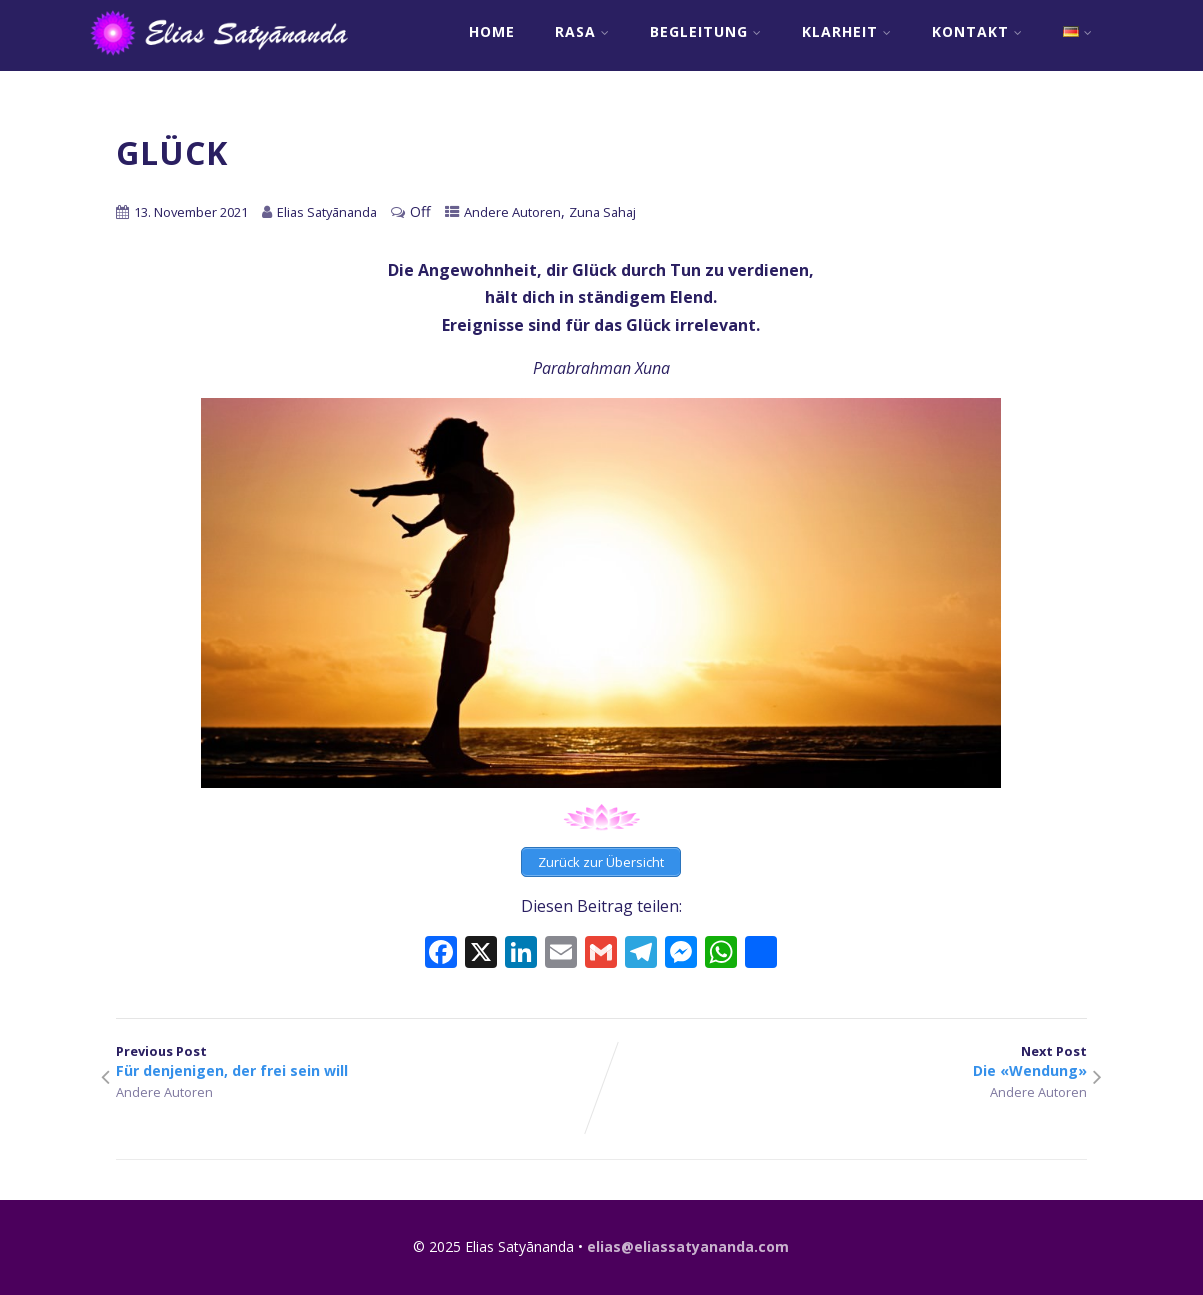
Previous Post (359, 1061)
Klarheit (847, 31)
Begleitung (706, 31)
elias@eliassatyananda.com (688, 1246)
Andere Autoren (512, 212)
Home (492, 31)
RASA (582, 31)
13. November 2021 (191, 212)
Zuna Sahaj (602, 212)
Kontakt (977, 31)
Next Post (845, 1061)
